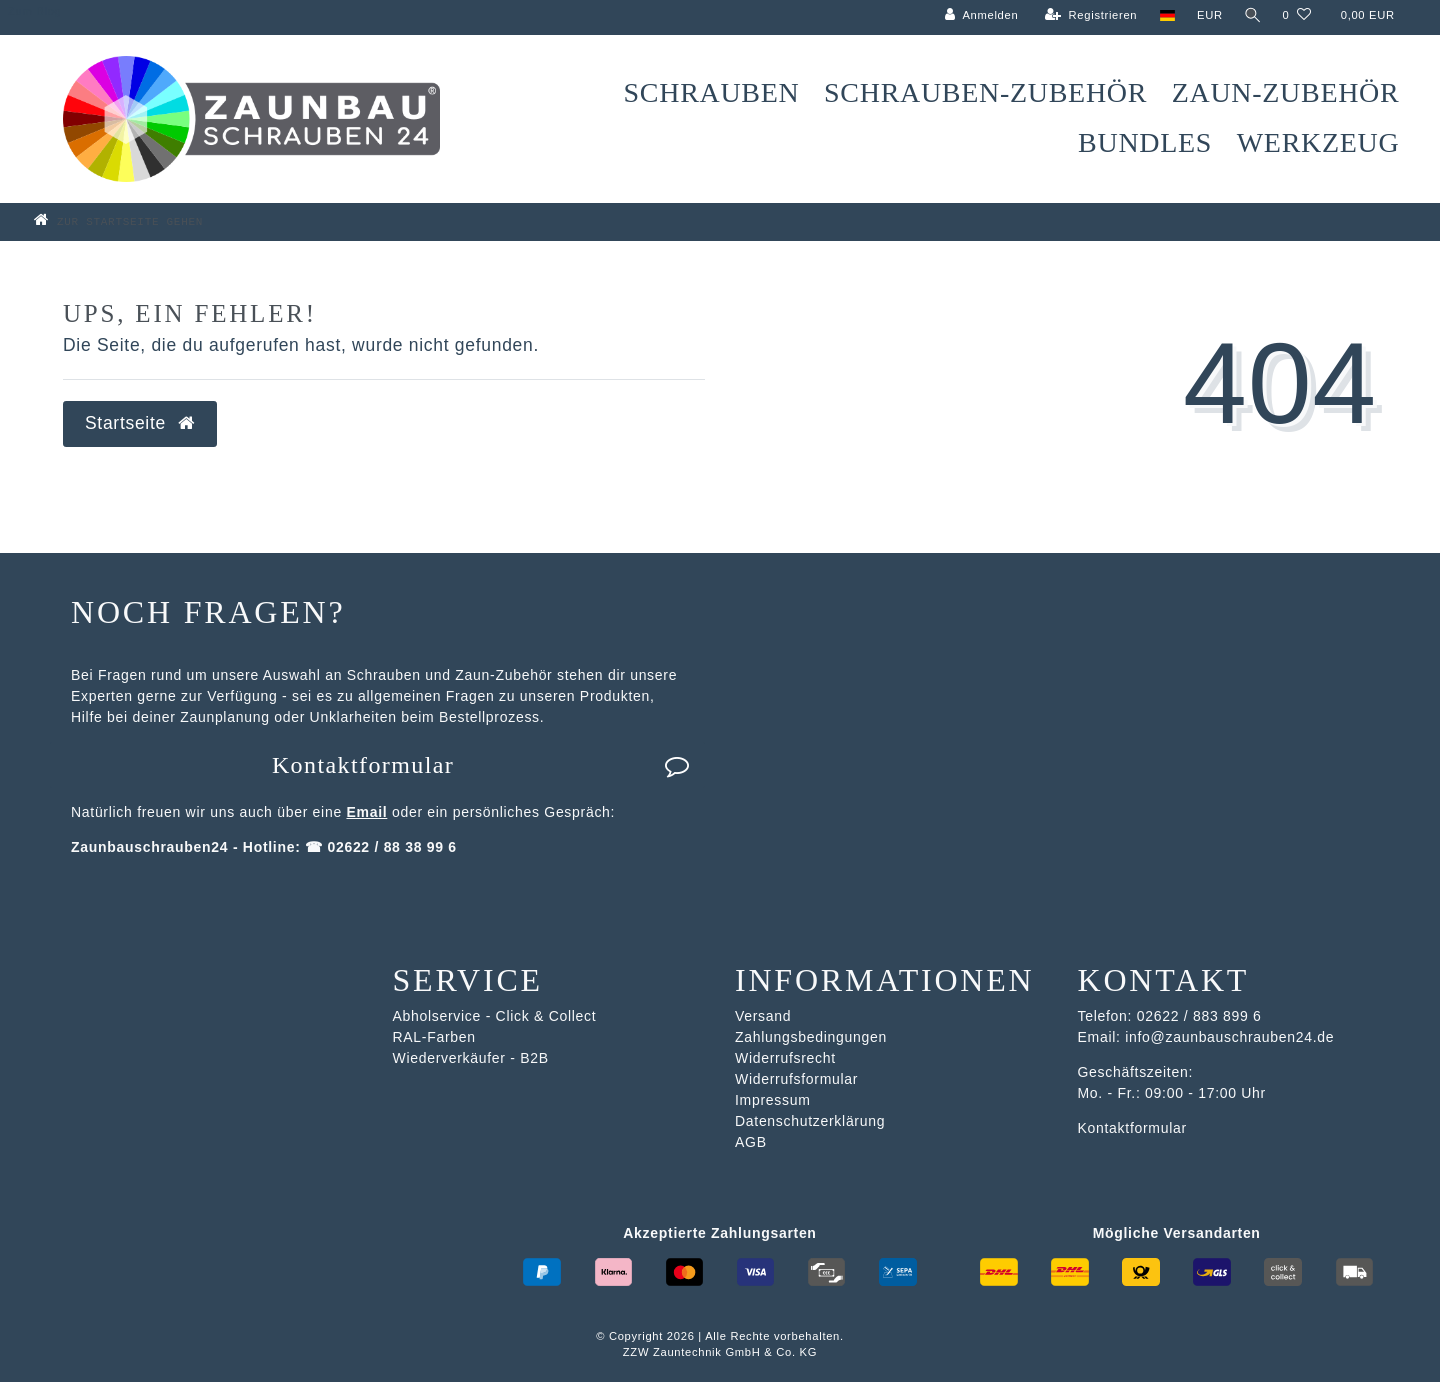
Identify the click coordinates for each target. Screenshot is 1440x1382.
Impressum (773, 1100)
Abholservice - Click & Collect (495, 1016)
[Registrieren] (1088, 15)
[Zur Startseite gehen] (148, 221)
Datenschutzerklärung (810, 1121)
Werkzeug (1318, 142)
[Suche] (1251, 15)
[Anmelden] (979, 15)
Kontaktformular (481, 765)
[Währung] (1207, 15)
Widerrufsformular (796, 1079)
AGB (751, 1142)
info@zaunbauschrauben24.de (1229, 1037)
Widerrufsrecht (785, 1058)
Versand (763, 1016)
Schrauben (712, 92)
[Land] (1164, 15)
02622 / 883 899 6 (1199, 1016)
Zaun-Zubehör (1286, 92)
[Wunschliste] (1296, 15)
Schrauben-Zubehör (985, 92)
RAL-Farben (434, 1037)
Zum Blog (34, 11)
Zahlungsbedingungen (811, 1037)
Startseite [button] (140, 423)
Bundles (1145, 142)
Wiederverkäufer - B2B (471, 1058)
